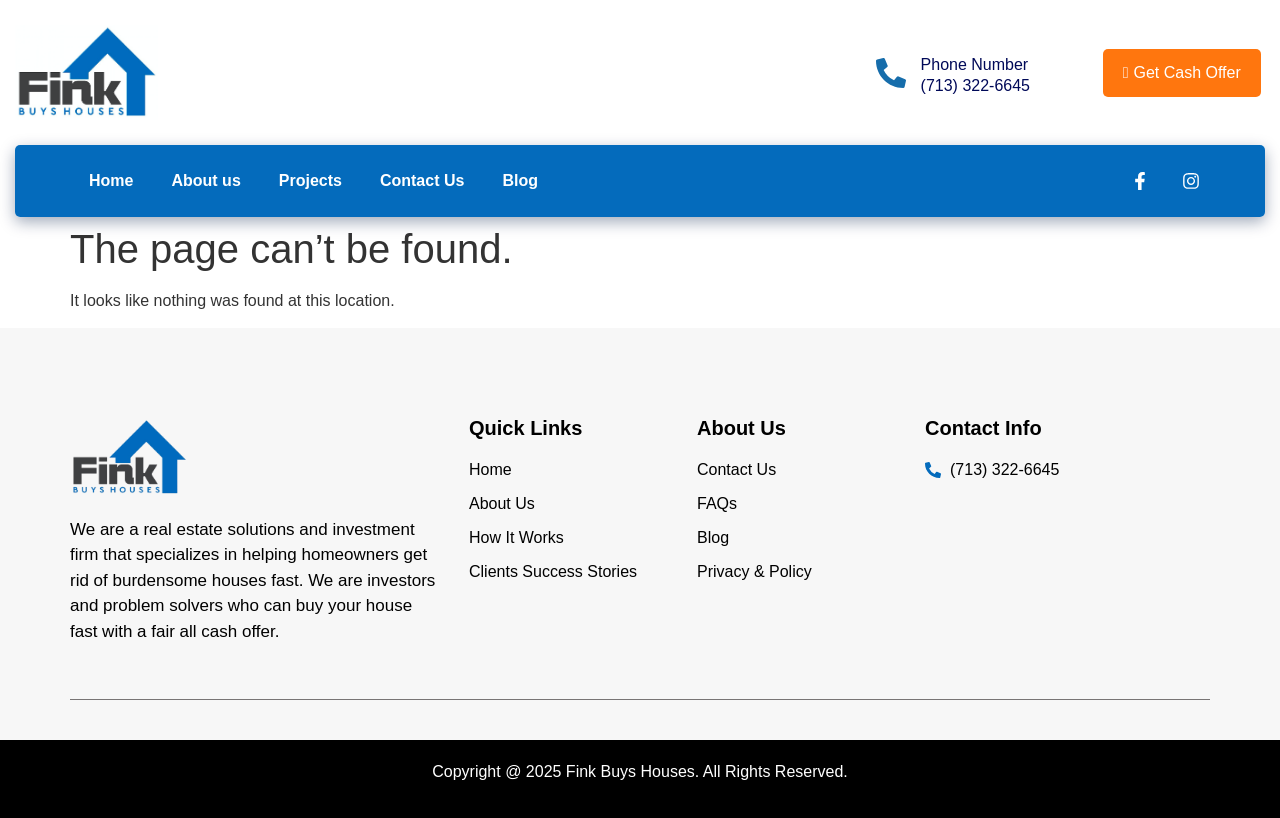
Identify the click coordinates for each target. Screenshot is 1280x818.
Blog (520, 180)
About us (205, 180)
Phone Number (975, 64)
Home (111, 180)
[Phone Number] (891, 73)
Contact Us (422, 180)
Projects (310, 180)
